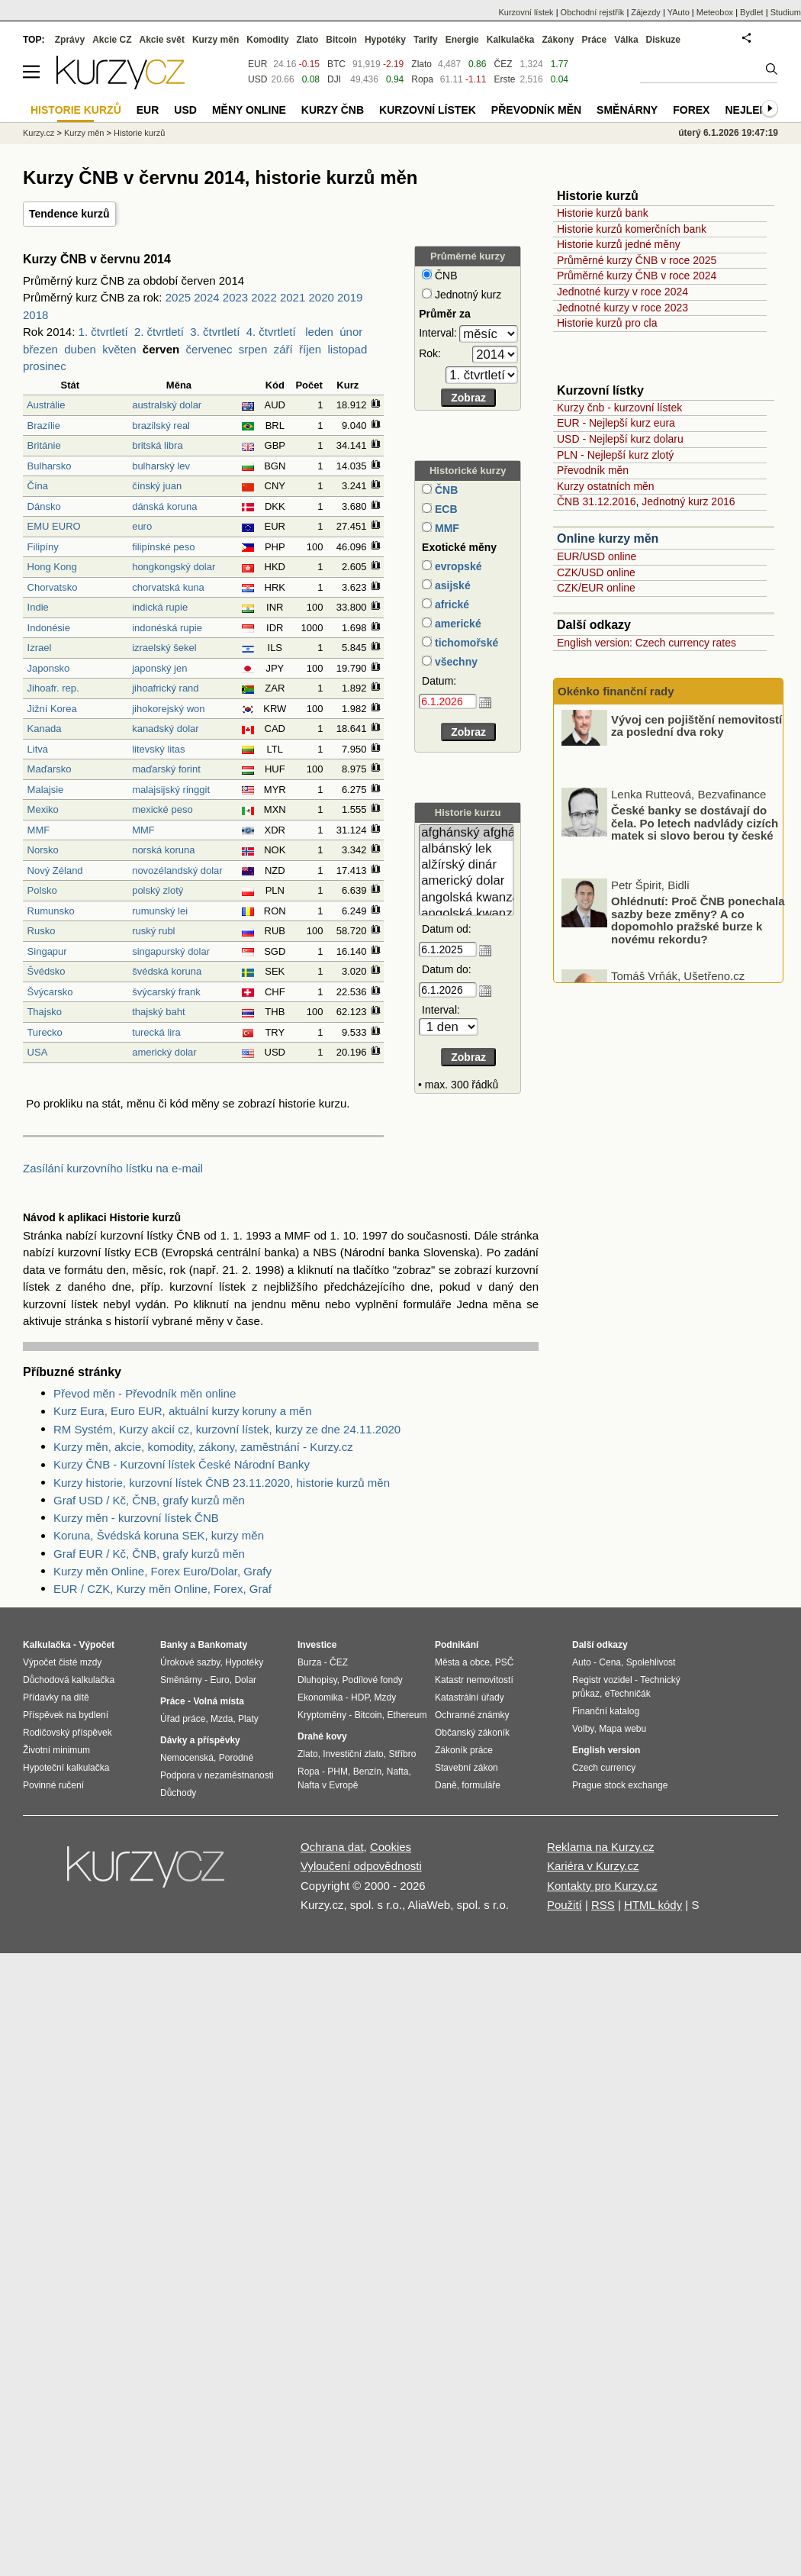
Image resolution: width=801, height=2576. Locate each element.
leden (319, 331)
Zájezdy (646, 12)
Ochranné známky (472, 1715)
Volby (583, 1728)
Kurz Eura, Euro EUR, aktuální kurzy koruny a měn (182, 1410)
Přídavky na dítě (56, 1697)
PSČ (504, 1662)
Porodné (236, 1757)
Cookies (390, 1846)
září (283, 349)
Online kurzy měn (607, 538)
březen (40, 349)
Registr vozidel (602, 1680)
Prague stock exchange (620, 1785)
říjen (310, 349)
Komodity (267, 39)
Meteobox (714, 12)
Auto (581, 1662)
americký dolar (466, 881)
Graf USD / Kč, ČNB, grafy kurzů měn (149, 1500)
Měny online (249, 110)
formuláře (481, 1785)
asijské (451, 585)
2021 (292, 297)
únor (350, 331)
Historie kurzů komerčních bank (631, 229)
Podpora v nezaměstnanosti (217, 1775)
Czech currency (603, 1767)
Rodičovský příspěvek (67, 1732)
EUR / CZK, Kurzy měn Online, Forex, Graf (162, 1588)
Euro (219, 1680)
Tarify (425, 39)
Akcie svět (162, 39)
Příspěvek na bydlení (65, 1715)
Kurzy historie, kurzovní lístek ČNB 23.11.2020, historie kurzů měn (221, 1482)
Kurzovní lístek (525, 12)
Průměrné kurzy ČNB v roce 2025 (636, 260)
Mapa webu (622, 1728)
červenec (209, 349)
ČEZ (503, 64)
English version (606, 1750)
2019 (349, 297)
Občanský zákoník (472, 1732)
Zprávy (70, 39)
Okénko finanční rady (616, 691)
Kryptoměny (322, 1715)
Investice (317, 1644)
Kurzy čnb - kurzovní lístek (619, 407)
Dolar (245, 1680)
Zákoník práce (464, 1750)
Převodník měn (593, 470)
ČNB (445, 490)
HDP (360, 1697)
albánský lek (466, 849)
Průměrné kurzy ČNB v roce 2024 (636, 275)
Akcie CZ (111, 39)
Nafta (398, 1771)
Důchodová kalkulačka (68, 1680)
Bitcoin (341, 39)
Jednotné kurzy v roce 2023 (622, 307)
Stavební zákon (466, 1767)
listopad (348, 349)
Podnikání (456, 1644)
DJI (334, 79)
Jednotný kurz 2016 (688, 501)
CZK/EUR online (596, 588)
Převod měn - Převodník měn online (144, 1393)
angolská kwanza (466, 898)
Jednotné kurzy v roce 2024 (622, 291)
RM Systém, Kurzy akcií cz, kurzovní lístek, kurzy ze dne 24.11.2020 (226, 1429)
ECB (444, 509)
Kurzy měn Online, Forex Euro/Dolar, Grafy (162, 1571)
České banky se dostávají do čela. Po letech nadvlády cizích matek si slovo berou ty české (694, 838)
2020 (320, 297)
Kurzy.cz (38, 132)
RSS (603, 1904)
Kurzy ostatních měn (606, 486)
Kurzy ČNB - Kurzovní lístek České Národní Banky (181, 1464)
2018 (35, 314)
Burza (309, 1662)
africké (450, 604)
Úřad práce (182, 1719)
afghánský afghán (466, 833)
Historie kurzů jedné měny (618, 244)
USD (257, 79)
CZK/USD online (596, 572)
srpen (253, 349)
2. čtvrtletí (159, 331)
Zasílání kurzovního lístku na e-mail (113, 1168)
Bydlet (752, 12)
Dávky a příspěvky (200, 1740)
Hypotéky (385, 39)
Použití (564, 1904)
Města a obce (462, 1662)
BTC (336, 64)
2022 (263, 297)
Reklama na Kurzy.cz (601, 1846)
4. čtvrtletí (271, 331)
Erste (504, 79)
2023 (235, 297)
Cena (610, 1662)
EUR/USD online (596, 556)
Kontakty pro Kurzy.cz (602, 1885)
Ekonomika (320, 1697)
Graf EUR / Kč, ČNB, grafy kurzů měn (149, 1553)
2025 (178, 297)
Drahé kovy (322, 1736)
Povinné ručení (53, 1785)
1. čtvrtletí (103, 331)
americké (456, 623)
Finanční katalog (605, 1711)
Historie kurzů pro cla (607, 323)
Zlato (421, 64)
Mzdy (386, 1697)
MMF (445, 528)
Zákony (558, 39)
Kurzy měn (215, 39)
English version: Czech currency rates (646, 643)
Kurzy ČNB (332, 110)
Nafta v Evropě (328, 1785)
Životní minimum (56, 1750)
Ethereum (406, 1715)
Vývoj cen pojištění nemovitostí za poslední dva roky (696, 740)
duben (80, 349)
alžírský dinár (466, 865)
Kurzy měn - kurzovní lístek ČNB (136, 1517)
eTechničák (628, 1693)
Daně (446, 1785)
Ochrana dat (332, 1846)
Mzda (222, 1719)
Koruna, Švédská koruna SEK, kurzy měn (158, 1535)
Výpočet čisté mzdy (62, 1662)
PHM (337, 1771)
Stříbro (402, 1754)
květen (119, 349)
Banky (174, 1644)
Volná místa (218, 1701)
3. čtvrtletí (215, 331)
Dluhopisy (317, 1680)
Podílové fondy (372, 1680)
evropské (456, 566)
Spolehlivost (651, 1662)
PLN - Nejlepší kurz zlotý (615, 455)
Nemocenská (187, 1757)
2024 (206, 297)
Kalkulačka (511, 39)
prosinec (44, 365)
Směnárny (627, 110)
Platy (248, 1719)
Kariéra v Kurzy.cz (593, 1865)
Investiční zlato (353, 1754)
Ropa (422, 79)
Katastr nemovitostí (474, 1680)
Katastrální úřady (469, 1697)
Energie (462, 39)
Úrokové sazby (190, 1662)
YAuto (679, 12)
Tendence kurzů (69, 214)
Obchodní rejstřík (593, 12)
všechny (455, 662)
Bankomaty (222, 1644)
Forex (691, 110)
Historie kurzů (139, 132)
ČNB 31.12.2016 (596, 501)
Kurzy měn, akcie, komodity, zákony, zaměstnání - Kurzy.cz (203, 1446)
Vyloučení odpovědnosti (361, 1865)
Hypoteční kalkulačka (66, 1767)
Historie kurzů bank (602, 213)
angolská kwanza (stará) (466, 914)
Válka (626, 39)
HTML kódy (653, 1904)
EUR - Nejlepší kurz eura (616, 423)
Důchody (178, 1793)
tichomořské (465, 643)
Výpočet (96, 1644)
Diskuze (663, 39)
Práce (594, 39)
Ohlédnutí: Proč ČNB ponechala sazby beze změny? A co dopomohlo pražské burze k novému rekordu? (698, 935)
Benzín (367, 1771)
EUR (257, 64)
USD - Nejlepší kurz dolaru (620, 439)
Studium (785, 12)
